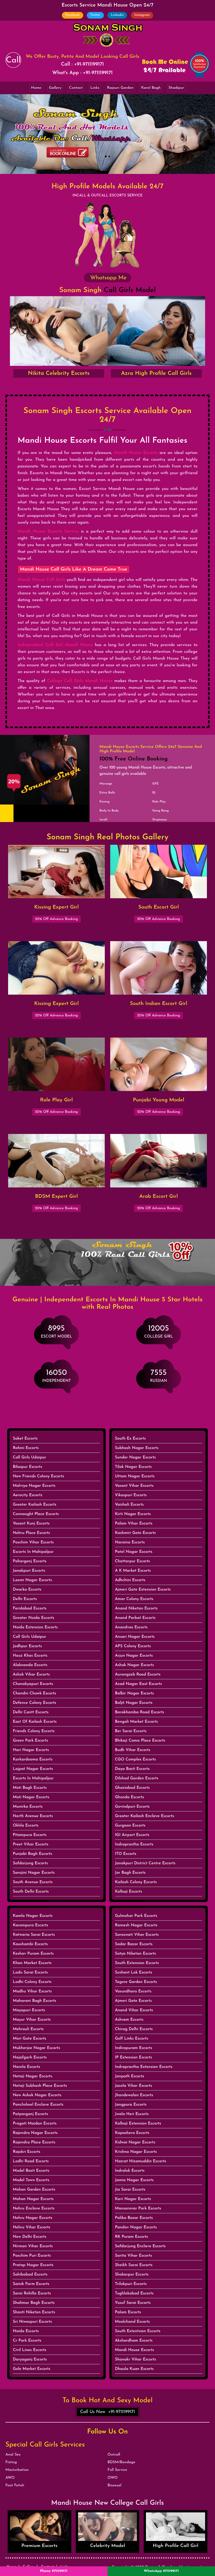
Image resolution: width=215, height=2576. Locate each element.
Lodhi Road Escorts (31, 2161)
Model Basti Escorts (31, 2171)
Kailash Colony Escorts (136, 1882)
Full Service (117, 2470)
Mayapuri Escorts (29, 2010)
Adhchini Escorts (130, 1580)
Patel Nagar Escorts (133, 1552)
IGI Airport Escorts (132, 1835)
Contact (76, 88)
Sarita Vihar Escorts (133, 2256)
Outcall (114, 2454)
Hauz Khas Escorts (30, 1656)
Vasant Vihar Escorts (134, 1486)
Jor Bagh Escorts (130, 1873)
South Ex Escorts (130, 1438)
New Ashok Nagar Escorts (37, 2095)
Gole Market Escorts (31, 2369)
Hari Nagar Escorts (31, 1750)
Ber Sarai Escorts (131, 1731)
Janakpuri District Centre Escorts (145, 1863)
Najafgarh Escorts (30, 2057)
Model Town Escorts (31, 2180)
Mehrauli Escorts (28, 2029)
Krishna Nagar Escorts (136, 2152)
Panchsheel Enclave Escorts (38, 2105)
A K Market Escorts (133, 1571)
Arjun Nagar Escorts (134, 1656)
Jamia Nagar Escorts (134, 2180)
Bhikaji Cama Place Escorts (140, 1740)
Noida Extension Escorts (35, 1627)
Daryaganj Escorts (30, 2359)
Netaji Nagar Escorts (32, 2076)
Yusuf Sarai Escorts (133, 2303)
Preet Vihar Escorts (30, 1844)
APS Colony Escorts (133, 1646)
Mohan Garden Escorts (34, 2189)
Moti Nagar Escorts (31, 1797)
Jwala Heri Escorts (132, 2114)
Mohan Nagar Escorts (33, 2199)
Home (36, 88)
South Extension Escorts (137, 1963)
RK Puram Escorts (131, 2237)
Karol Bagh (151, 88)
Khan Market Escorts (32, 1963)
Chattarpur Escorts (132, 1561)
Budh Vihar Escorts (132, 1750)
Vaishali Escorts (129, 1504)
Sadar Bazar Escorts (133, 1944)
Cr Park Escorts (27, 2340)
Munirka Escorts (28, 1807)
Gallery (55, 88)
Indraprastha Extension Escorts (143, 2067)
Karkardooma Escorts (32, 1759)
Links (94, 88)
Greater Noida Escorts (33, 1618)
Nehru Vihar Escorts (31, 2227)
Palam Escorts (128, 2312)
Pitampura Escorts (30, 1835)
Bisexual (114, 2485)
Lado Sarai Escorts (30, 1972)
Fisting (11, 2462)
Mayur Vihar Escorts (32, 2020)
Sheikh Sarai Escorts (133, 2265)
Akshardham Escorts (133, 2340)
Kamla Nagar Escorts (33, 1916)
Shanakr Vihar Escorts (135, 2359)
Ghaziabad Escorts (132, 1788)
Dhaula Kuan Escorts (134, 2369)
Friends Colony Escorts (33, 1731)
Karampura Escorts (30, 1925)
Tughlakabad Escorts (134, 2293)
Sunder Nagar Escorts (135, 1457)
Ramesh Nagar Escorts (136, 1925)
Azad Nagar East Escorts (138, 1684)
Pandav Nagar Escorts (136, 2227)
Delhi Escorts (25, 1599)
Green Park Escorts (30, 1740)
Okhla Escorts (25, 1825)
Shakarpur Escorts (132, 2274)
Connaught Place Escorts (36, 1514)
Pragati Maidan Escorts (35, 2123)
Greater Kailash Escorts (34, 1504)
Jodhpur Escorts (27, 1646)
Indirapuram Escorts (133, 2048)
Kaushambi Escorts (30, 1944)
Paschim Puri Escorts (32, 2256)
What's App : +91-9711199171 (82, 73)
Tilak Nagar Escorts (133, 1467)
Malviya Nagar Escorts (34, 1486)
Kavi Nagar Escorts (133, 2199)
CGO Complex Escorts (135, 1759)
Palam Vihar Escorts (133, 1523)
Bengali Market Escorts (136, 1722)
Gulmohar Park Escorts (136, 1916)
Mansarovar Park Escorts (138, 2208)
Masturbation (17, 2470)
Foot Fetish (14, 2485)
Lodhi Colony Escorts (32, 1982)
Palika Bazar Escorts (134, 2218)
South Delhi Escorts (31, 1891)
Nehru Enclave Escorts (33, 2208)
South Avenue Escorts (33, 1882)
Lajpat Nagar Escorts (33, 1769)
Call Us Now (107, 2412)
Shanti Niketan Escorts (34, 2312)
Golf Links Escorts (131, 2038)
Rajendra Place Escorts (34, 2142)
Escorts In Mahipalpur (33, 1552)
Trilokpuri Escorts (131, 2284)
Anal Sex (12, 2454)
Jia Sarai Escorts (130, 2189)
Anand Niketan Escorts (136, 1608)
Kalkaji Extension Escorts (138, 2123)
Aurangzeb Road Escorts (138, 1674)
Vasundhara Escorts (133, 1991)
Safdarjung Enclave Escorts (140, 2246)
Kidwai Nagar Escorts (135, 2142)
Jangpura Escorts (131, 2105)
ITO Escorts (125, 1854)
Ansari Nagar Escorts (135, 1637)
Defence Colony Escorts (34, 1703)
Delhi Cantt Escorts (31, 1712)
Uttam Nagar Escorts (135, 1476)
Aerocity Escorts (27, 1495)
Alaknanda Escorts (30, 1665)
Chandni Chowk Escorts (34, 1693)
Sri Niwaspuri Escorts (32, 2322)
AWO (10, 2478)
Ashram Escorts (129, 2020)
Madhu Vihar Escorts (32, 1991)
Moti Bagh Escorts (30, 1788)
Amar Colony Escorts (134, 1599)
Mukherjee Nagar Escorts (36, 2048)
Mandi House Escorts (134, 2350)
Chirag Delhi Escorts (134, 2029)
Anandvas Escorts (131, 1627)
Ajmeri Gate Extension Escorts (143, 1589)
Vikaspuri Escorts (131, 1495)
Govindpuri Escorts (132, 1807)
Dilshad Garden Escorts (136, 1778)
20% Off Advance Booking (56, 919)
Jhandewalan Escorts (134, 2095)
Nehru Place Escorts (31, 1533)
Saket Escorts (25, 1438)
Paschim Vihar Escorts (33, 1542)
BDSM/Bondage (121, 2462)
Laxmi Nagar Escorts (32, 1580)
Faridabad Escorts (30, 1608)
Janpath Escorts (129, 2076)
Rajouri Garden (120, 88)
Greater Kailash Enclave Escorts (144, 1816)
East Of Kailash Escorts (35, 1722)
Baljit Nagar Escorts (133, 1703)
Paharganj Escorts (29, 1561)
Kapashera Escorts (132, 2133)
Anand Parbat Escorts (135, 1618)
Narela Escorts (26, 2067)
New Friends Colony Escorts (38, 1476)
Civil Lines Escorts (29, 2350)
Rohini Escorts (26, 1448)
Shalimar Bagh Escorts (34, 2303)
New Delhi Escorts (29, 2237)
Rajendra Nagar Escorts (35, 2133)
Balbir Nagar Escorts (134, 1693)
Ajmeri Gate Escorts (133, 2001)
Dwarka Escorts (27, 1589)
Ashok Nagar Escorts (134, 1665)
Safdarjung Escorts (30, 1863)
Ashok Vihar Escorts (31, 1674)
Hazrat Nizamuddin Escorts (140, 2161)
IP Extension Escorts (133, 2057)
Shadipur (176, 88)
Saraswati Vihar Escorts (137, 1935)
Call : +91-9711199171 (82, 64)
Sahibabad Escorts (30, 2274)
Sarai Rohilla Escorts (32, 2293)
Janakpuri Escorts (29, 1571)
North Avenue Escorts (33, 1816)
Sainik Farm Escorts (31, 2284)
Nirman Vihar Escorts (33, 2246)
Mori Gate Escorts (29, 2038)
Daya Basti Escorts (132, 1769)
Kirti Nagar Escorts (133, 1514)
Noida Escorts (26, 2331)
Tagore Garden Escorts (136, 1982)
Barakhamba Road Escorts (139, 1712)
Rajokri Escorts (26, 2152)
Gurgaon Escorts (130, 1825)
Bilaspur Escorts (27, 1467)
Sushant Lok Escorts (133, 1972)
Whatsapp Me (107, 278)
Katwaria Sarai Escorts (34, 1935)
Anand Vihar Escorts (134, 2010)
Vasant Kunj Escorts (31, 1523)
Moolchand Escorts (132, 2322)
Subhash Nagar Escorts (137, 1448)
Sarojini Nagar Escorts (34, 1873)
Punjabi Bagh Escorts (32, 1854)
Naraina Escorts (130, 1542)
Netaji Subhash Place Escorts (40, 2086)
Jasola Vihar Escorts (133, 2086)
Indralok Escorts (130, 2171)
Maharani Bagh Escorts (34, 2001)
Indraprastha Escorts (134, 1844)
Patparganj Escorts (30, 2114)
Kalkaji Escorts (128, 1891)
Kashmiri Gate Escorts (135, 1533)
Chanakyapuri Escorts (33, 1684)
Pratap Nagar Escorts (33, 2265)
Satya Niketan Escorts (135, 1953)
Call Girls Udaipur (29, 1457)
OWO (112, 2478)
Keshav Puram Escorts (33, 1953)
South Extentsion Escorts (137, 2331)
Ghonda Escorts (129, 1797)
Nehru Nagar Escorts (32, 2218)
